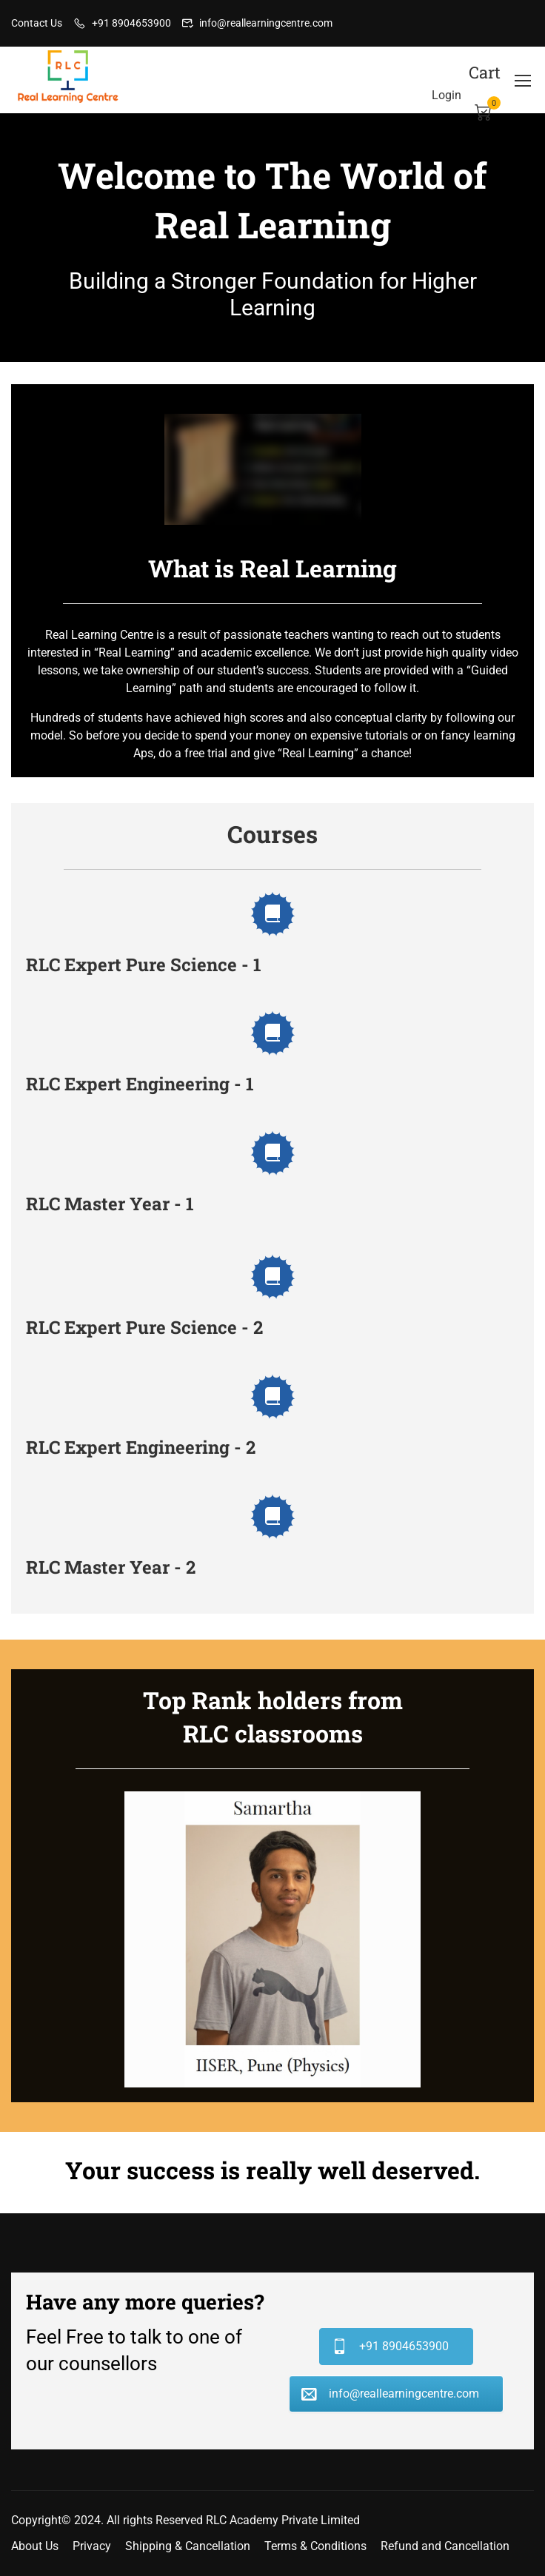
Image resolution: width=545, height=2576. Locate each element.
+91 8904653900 (131, 23)
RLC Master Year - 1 (110, 1203)
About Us (34, 2546)
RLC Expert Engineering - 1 (140, 1084)
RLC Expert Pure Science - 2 (144, 1327)
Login (446, 95)
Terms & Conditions (315, 2546)
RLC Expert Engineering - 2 (140, 1447)
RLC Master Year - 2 (110, 1567)
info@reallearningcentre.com (265, 23)
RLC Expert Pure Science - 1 (143, 964)
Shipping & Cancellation (187, 2546)
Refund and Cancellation (445, 2546)
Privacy (92, 2546)
